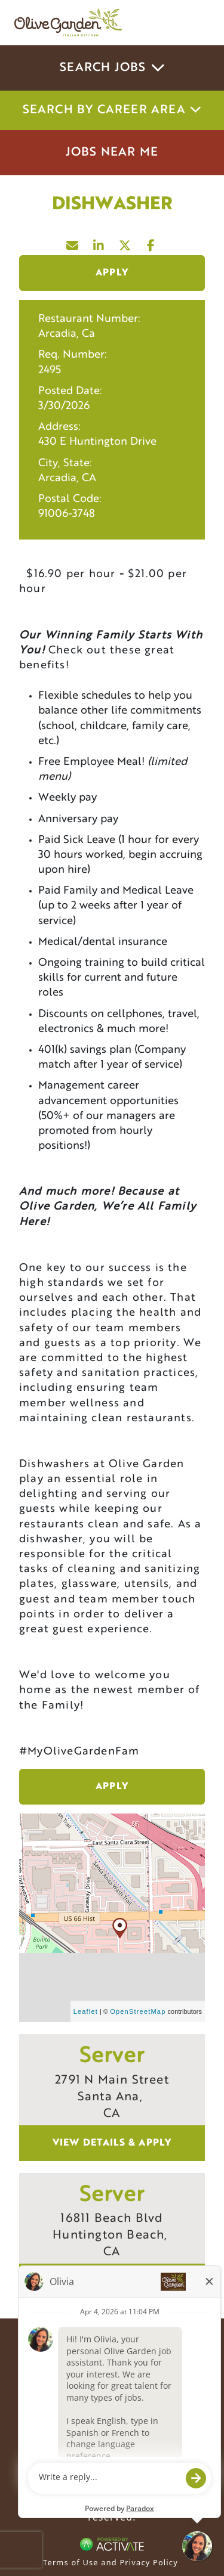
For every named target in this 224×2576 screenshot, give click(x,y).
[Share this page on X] (125, 242)
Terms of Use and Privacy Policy (110, 2562)
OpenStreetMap (137, 2011)
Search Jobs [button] (112, 68)
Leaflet (85, 2011)
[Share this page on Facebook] (152, 242)
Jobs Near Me (112, 152)
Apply (112, 273)
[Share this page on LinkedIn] (99, 242)
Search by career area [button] (112, 110)
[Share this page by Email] (73, 242)
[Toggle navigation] (193, 23)
